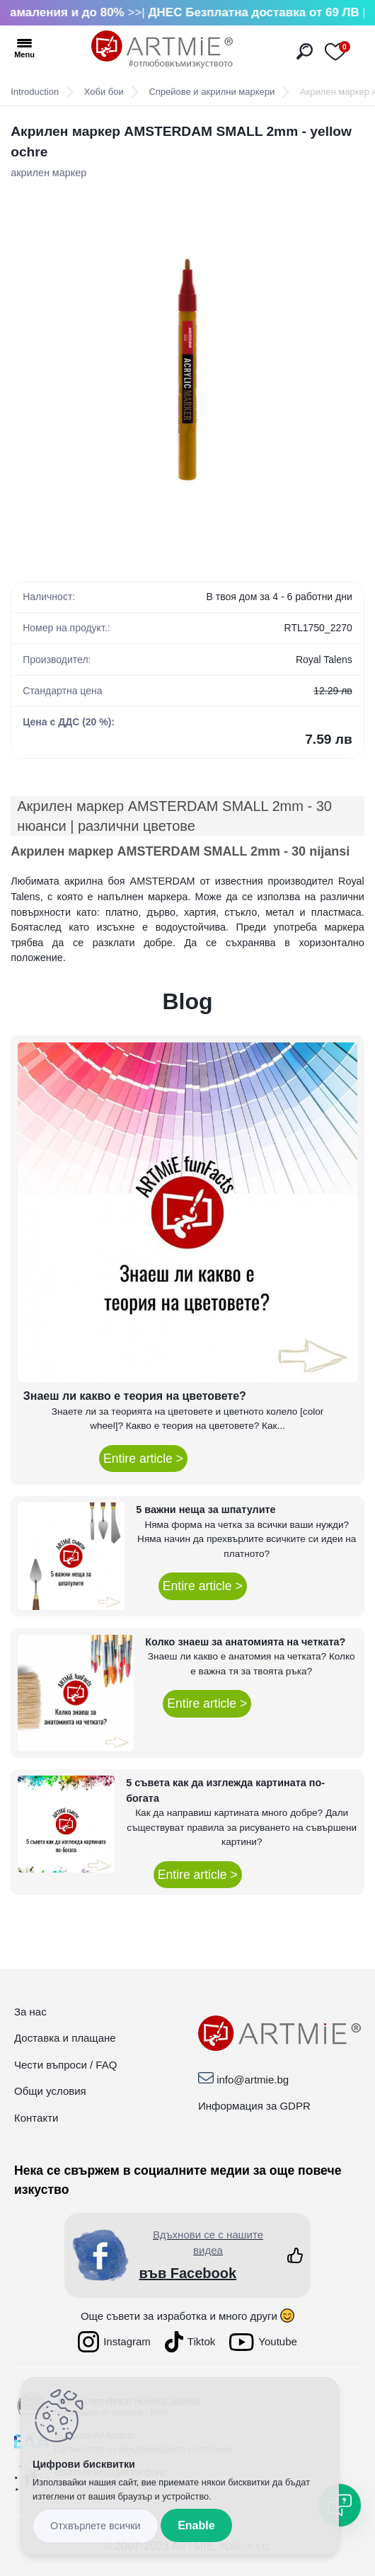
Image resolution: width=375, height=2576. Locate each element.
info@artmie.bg (253, 2080)
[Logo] (162, 49)
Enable (196, 2525)
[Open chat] (339, 2505)
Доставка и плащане (65, 2038)
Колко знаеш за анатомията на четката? (245, 1642)
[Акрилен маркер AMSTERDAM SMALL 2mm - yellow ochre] (187, 369)
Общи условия (50, 2091)
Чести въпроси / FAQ (65, 2065)
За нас (30, 2012)
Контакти (36, 2118)
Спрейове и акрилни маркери (212, 91)
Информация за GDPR (254, 2106)
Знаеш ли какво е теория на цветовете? (134, 1396)
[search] (304, 51)
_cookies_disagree (95, 2526)
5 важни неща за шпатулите (205, 1509)
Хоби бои (104, 91)
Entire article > (143, 1458)
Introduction (35, 91)
